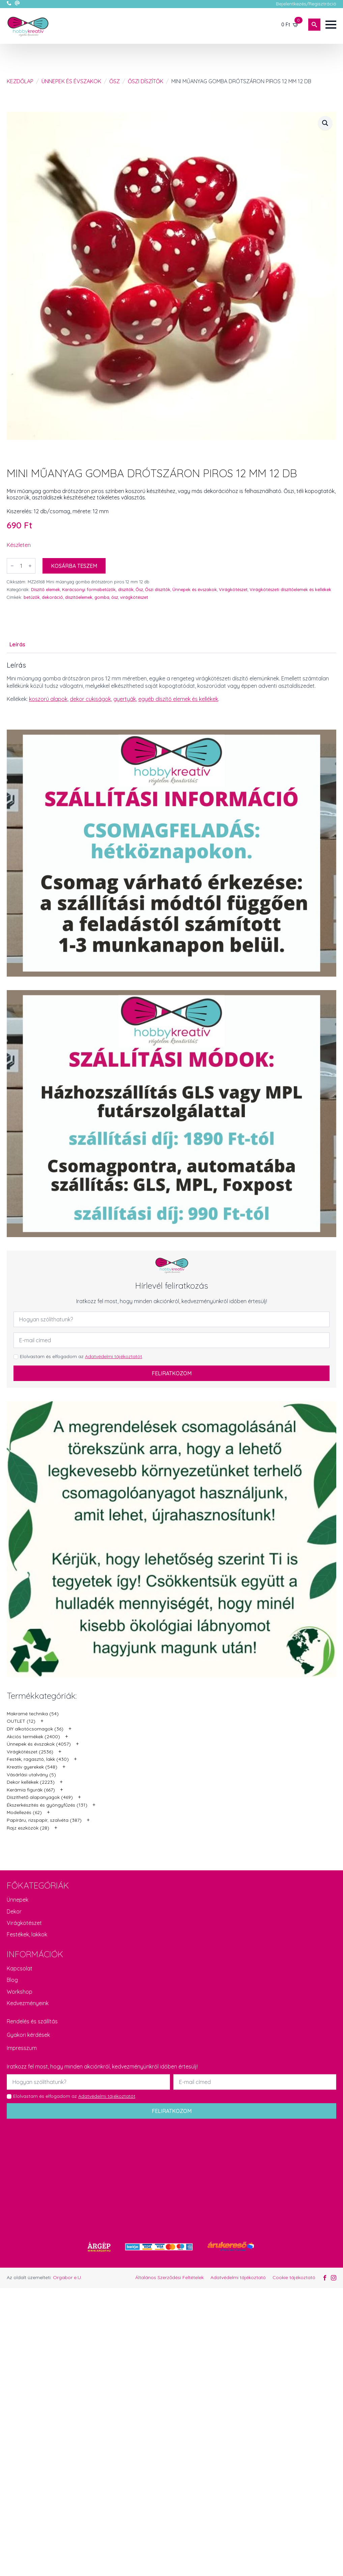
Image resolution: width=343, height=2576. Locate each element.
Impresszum (22, 2048)
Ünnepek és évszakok (71, 81)
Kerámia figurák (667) (31, 1790)
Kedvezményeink (28, 2003)
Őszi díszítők (145, 81)
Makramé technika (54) (33, 1714)
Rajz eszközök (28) (28, 1828)
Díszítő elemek (45, 589)
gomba (101, 597)
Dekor (14, 1911)
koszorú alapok (48, 699)
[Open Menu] (330, 24)
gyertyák (124, 699)
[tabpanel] (171, 682)
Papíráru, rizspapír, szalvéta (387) (44, 1820)
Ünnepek (17, 1899)
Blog (12, 1979)
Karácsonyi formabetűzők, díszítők (98, 589)
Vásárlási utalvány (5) (31, 1775)
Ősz (114, 81)
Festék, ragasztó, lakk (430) (38, 1759)
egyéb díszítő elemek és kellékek (178, 699)
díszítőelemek (78, 597)
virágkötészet (134, 597)
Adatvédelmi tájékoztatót (113, 1356)
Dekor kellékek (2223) (31, 1782)
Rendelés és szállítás (32, 2021)
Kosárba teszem (74, 565)
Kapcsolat (19, 1968)
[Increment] (30, 566)
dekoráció (52, 597)
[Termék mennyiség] (21, 566)
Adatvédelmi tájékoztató (238, 2277)
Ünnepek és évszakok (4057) (39, 1744)
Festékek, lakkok (27, 1934)
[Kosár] (290, 24)
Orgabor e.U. (67, 2277)
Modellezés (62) (24, 1812)
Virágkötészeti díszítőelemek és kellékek (290, 589)
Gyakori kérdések (28, 2034)
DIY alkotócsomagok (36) (35, 1729)
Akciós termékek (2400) (33, 1737)
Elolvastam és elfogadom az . (81, 1356)
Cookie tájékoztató (294, 2277)
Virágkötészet (233, 589)
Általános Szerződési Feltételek (169, 2277)
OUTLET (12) (21, 1721)
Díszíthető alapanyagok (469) (40, 1797)
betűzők (32, 597)
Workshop (19, 1991)
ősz (114, 597)
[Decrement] (12, 566)
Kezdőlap (20, 81)
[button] (325, 123)
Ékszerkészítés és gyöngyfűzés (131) (47, 1805)
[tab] (17, 644)
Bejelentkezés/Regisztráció (306, 4)
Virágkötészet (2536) (30, 1752)
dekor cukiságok (90, 699)
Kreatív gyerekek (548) (32, 1767)
